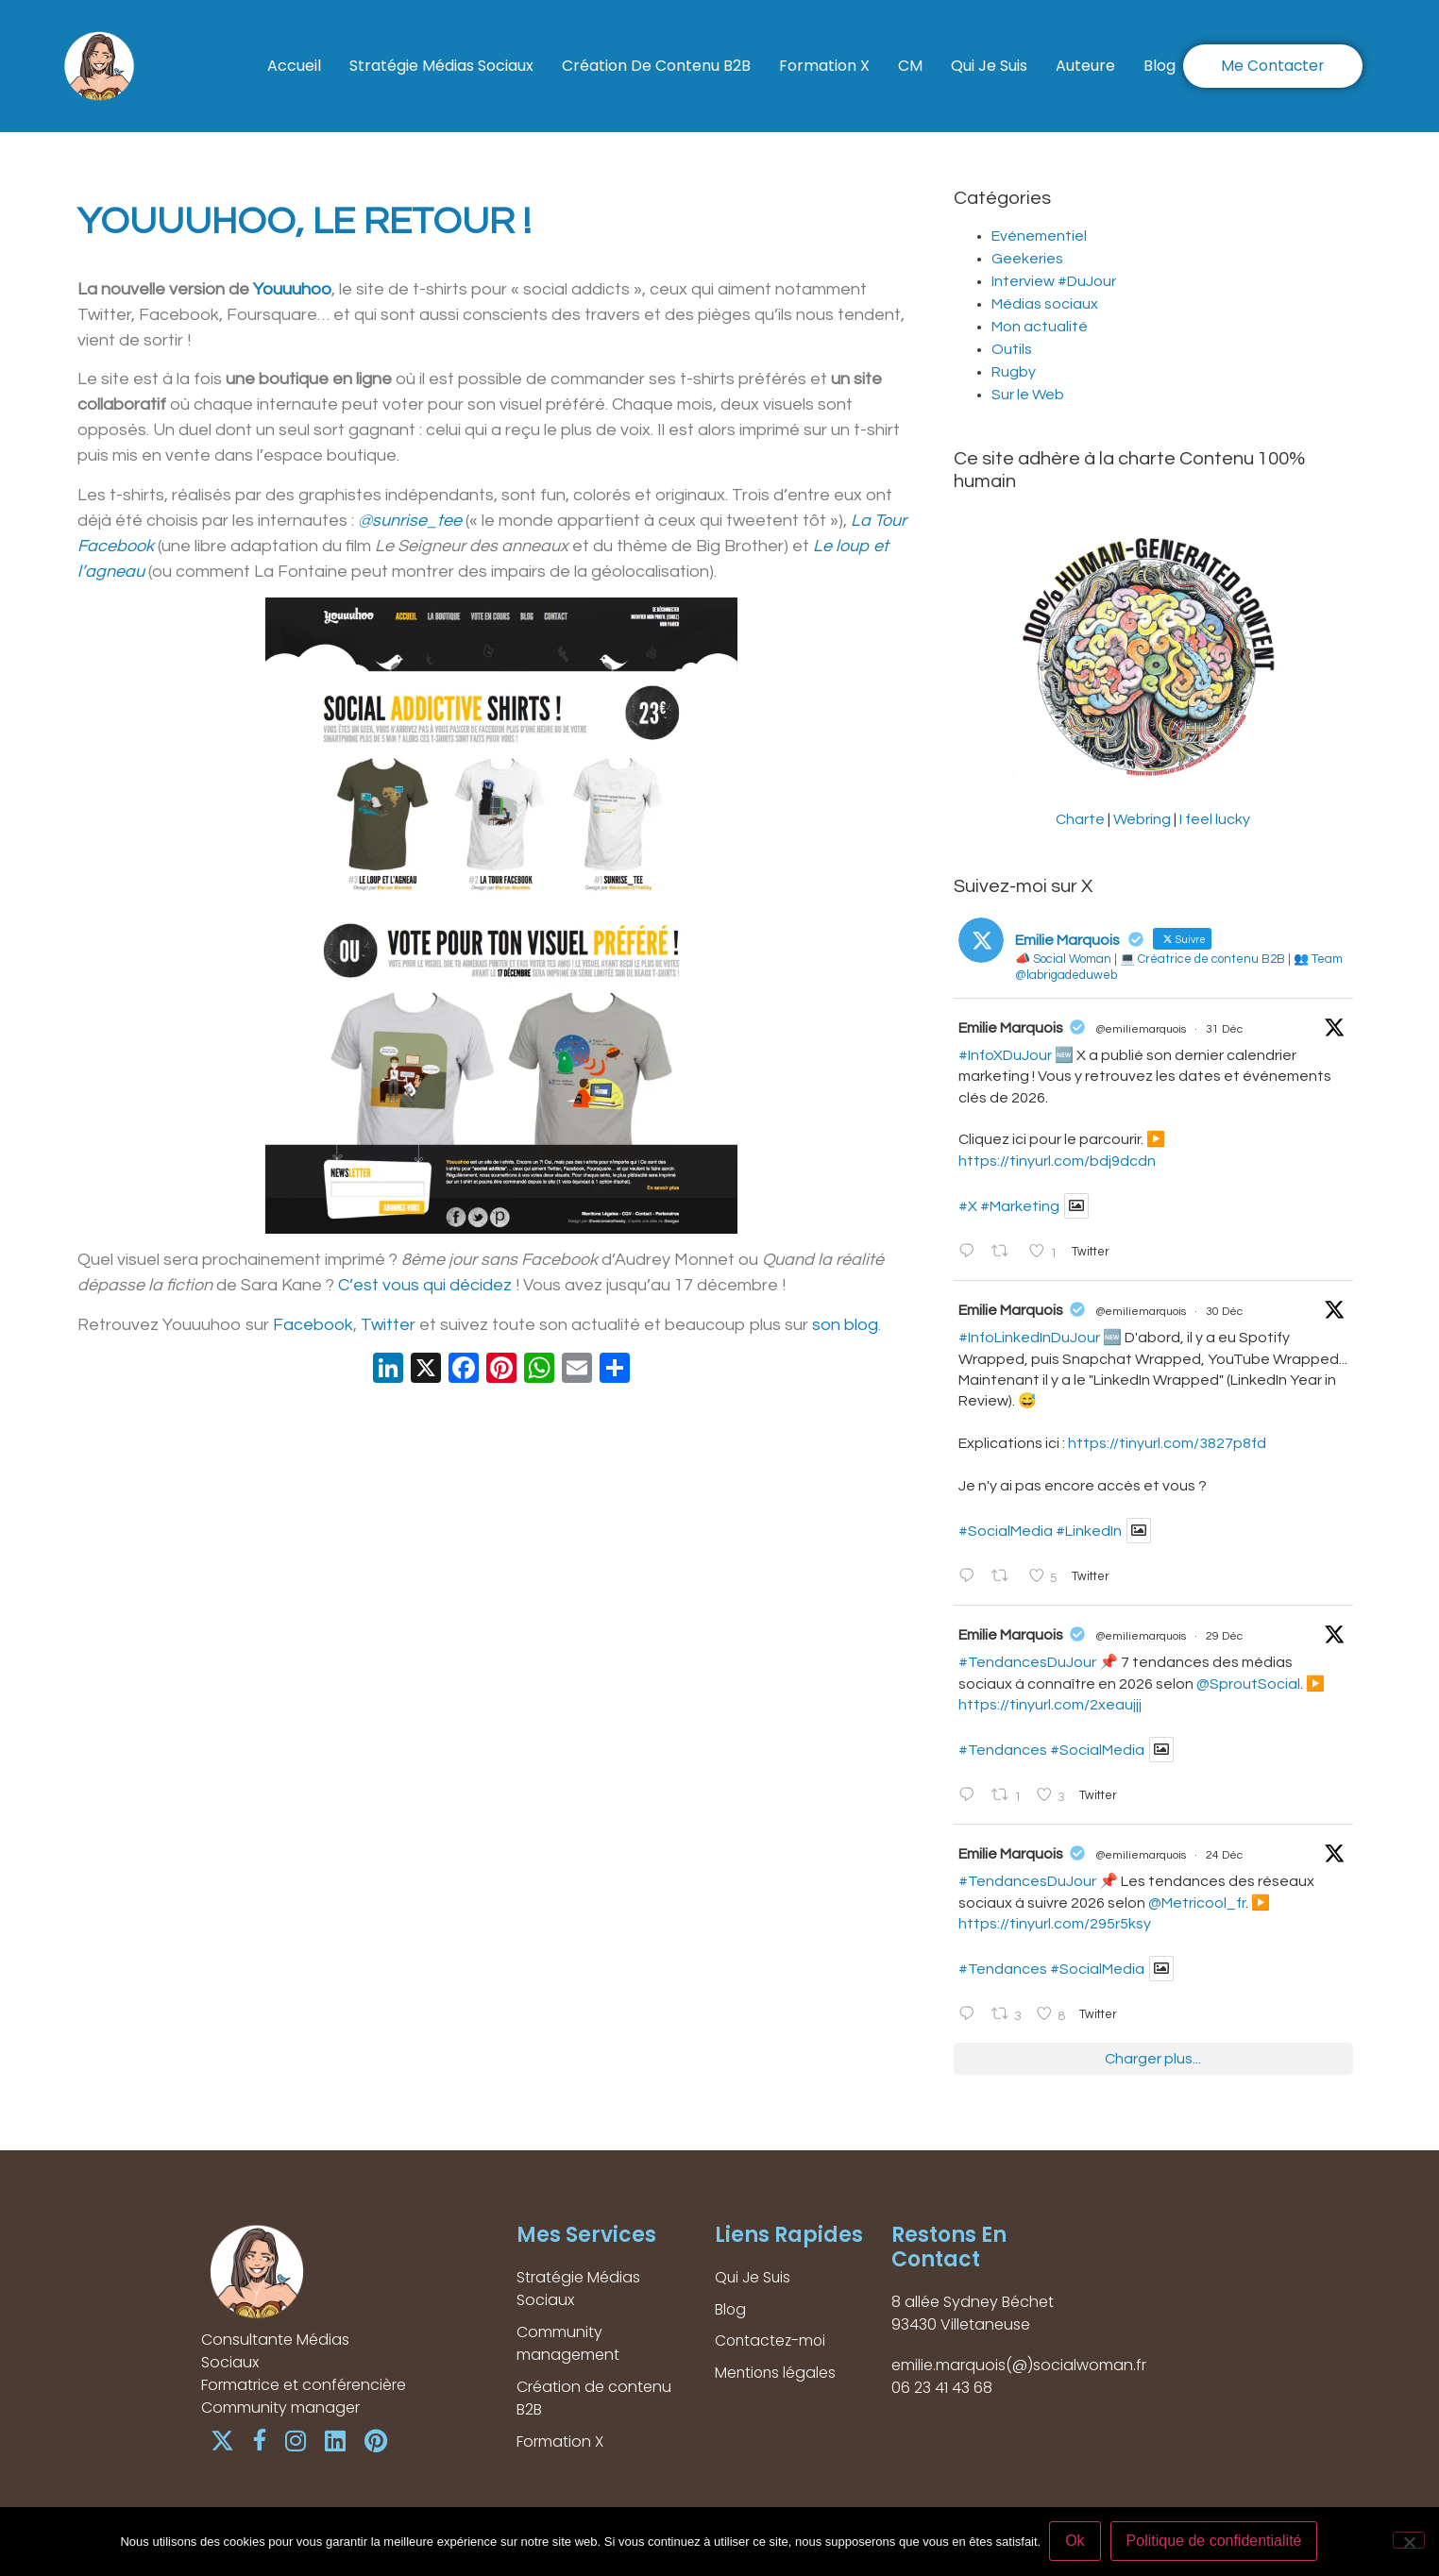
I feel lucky (1214, 819)
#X (967, 1206)
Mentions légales (776, 2373)
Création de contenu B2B (656, 51)
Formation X (824, 51)
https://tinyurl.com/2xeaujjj (1050, 1704)
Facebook (313, 1325)
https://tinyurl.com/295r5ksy (1054, 1923)
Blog (297, 80)
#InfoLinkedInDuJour (1029, 1337)
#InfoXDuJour (1005, 1055)
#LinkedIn (1089, 1531)
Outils (1011, 349)
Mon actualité (1039, 326)
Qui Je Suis (989, 51)
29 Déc (1224, 1636)
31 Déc (1224, 1029)
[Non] (1409, 2541)
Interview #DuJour (1053, 281)
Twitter (388, 1325)
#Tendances (1002, 1750)
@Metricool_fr (1196, 1903)
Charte (1080, 819)
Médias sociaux (1044, 303)
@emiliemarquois (1140, 1029)
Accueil (294, 51)
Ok (1075, 2542)
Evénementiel (1039, 236)
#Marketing (1019, 1206)
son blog (845, 1325)
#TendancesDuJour (1027, 1662)
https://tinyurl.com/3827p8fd (1167, 1443)
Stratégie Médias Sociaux (441, 51)
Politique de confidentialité (1215, 2542)
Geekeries (1027, 258)
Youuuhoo (292, 289)
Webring (1142, 819)
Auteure (1085, 51)
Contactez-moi (772, 2341)
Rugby (1013, 371)
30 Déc (1224, 1311)
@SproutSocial (1248, 1684)
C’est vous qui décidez (425, 1285)
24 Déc (1224, 1855)
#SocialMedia (1005, 1531)
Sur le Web (1027, 394)
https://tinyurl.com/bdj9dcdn (1057, 1161)
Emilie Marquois (1010, 1027)
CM (910, 51)
